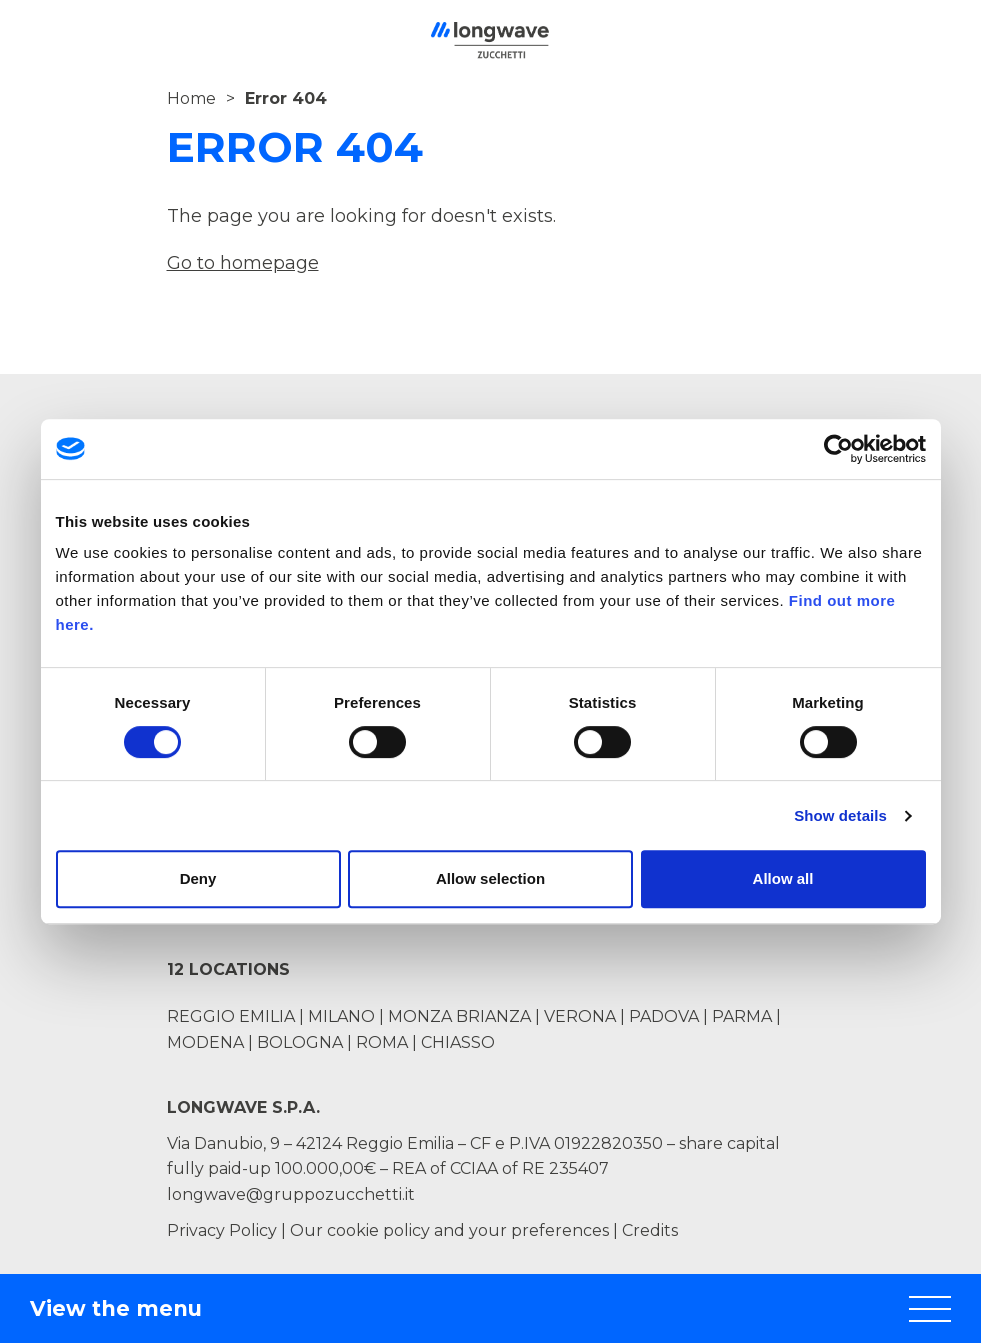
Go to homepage (243, 263)
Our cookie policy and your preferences (449, 1230)
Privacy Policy (222, 1230)
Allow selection (490, 878)
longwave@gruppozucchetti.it (291, 1194)
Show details (840, 815)
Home (191, 98)
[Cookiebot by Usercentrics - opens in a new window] (838, 449)
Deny (198, 878)
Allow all (783, 878)
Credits (650, 1230)
